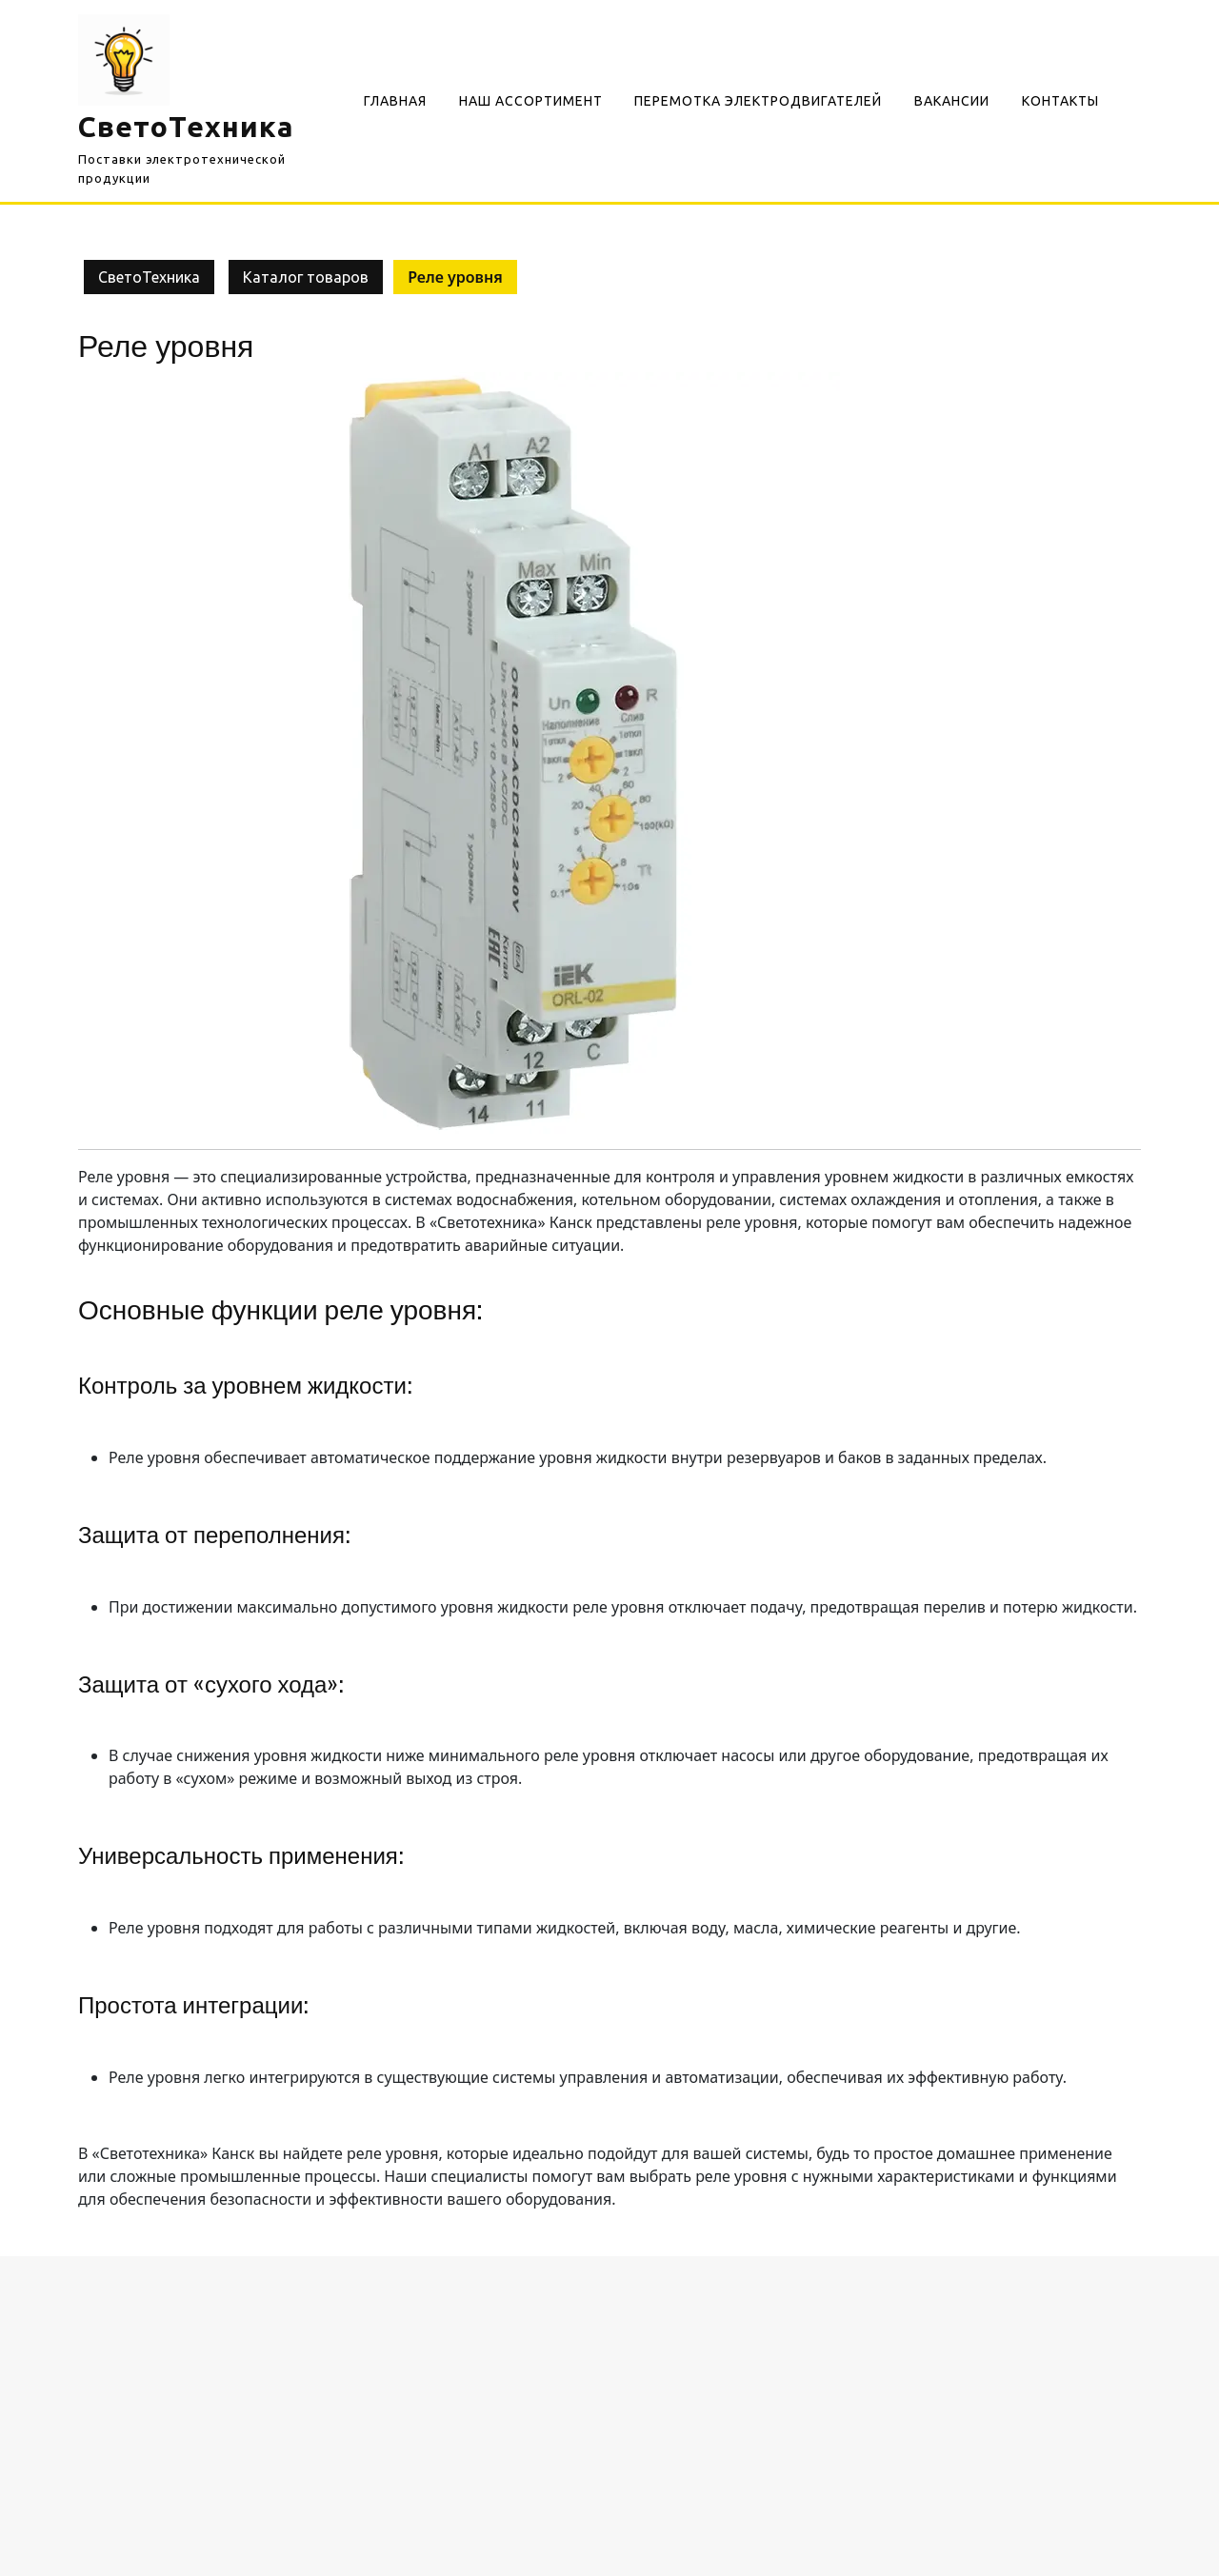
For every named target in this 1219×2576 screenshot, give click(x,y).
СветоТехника (186, 126)
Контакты (1060, 101)
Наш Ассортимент (531, 101)
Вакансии (951, 101)
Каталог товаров (306, 277)
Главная (395, 101)
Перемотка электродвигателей (758, 101)
